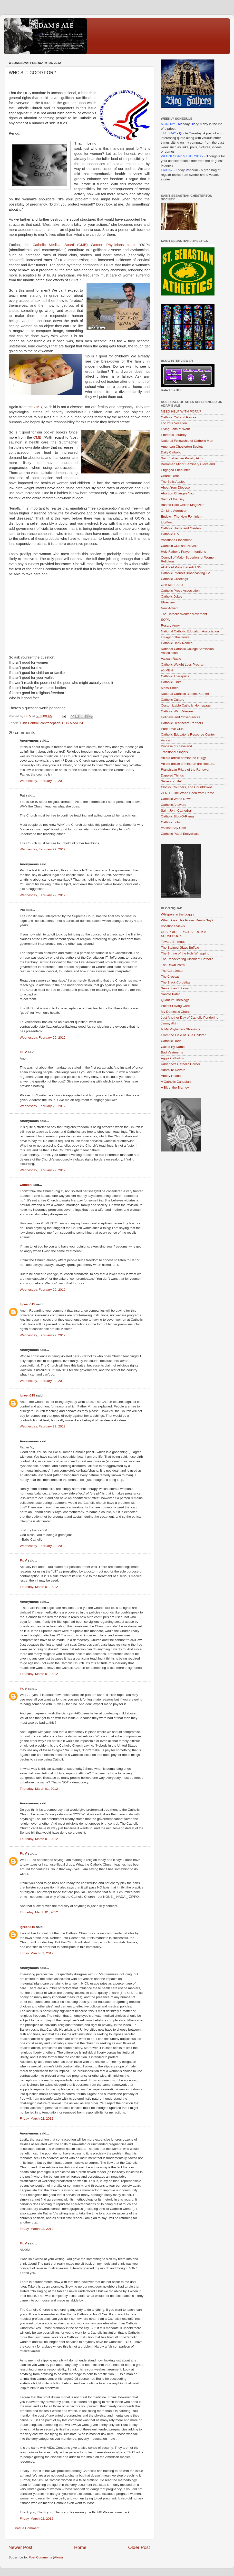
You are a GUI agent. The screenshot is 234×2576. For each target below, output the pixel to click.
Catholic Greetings (174, 579)
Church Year (170, 476)
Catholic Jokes (171, 596)
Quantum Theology (175, 1000)
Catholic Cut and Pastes (178, 417)
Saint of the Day (172, 499)
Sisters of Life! (171, 781)
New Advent (169, 608)
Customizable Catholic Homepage (186, 705)
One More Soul (172, 585)
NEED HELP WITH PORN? (181, 411)
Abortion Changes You (177, 493)
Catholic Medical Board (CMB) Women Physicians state (84, 245)
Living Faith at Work (175, 429)
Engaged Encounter (175, 470)
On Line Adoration (174, 510)
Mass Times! (170, 688)
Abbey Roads (171, 1076)
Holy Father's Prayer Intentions (183, 551)
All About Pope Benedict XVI (181, 567)
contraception (50, 723)
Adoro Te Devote (173, 1070)
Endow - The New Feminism (181, 516)
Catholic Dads (171, 1041)
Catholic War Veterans (177, 711)
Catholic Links (171, 682)
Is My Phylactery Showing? (180, 1029)
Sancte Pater (170, 994)
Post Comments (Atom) (46, 2557)
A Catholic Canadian (176, 1081)
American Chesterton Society (182, 446)
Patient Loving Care (175, 1006)
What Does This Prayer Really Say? (187, 920)
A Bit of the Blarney (175, 1087)
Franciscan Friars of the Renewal (185, 769)
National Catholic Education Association (190, 631)
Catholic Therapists (175, 676)
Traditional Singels (174, 752)
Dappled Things (172, 775)
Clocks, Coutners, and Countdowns (187, 787)
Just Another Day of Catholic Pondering (189, 1017)
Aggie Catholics (172, 1058)
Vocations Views (173, 926)
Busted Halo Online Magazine (183, 505)
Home (80, 2547)
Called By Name (173, 1047)
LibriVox (167, 522)
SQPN (165, 619)
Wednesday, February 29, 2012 (43, 781)
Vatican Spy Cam (173, 828)
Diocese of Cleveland (176, 746)
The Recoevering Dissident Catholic (187, 959)
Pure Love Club (172, 729)
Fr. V (23, 1052)
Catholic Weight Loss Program (183, 664)
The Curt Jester (172, 971)
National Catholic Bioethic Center (185, 694)
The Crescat (170, 976)
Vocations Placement (176, 540)
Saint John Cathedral (176, 810)
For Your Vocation (174, 423)
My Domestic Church (176, 1011)
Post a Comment (27, 2528)
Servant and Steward (176, 988)
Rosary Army (170, 625)
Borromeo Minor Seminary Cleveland (188, 464)
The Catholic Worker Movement (184, 614)
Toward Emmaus (173, 942)
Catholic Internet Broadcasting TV (185, 573)
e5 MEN (167, 670)
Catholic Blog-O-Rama (177, 816)
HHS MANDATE (74, 723)
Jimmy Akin (169, 1023)
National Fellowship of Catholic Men (187, 440)
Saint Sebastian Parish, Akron (183, 458)
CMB (38, 407)
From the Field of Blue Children (183, 1035)
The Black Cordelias (175, 982)
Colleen (26, 1185)
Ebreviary (168, 602)
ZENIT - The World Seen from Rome (187, 793)
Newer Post (20, 2547)
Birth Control (29, 723)
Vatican (166, 740)
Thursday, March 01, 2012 (39, 1587)
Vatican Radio (171, 658)
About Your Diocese (175, 487)
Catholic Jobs (171, 822)
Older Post (139, 2547)
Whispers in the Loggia (177, 914)
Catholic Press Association (180, 590)
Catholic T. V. (170, 534)
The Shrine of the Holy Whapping (185, 953)
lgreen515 (27, 1304)
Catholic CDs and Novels (179, 546)
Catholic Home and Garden (181, 528)
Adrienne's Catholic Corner (180, 1064)
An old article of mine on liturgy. (183, 758)
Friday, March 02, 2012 (36, 1953)
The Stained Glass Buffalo (180, 947)
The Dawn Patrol (173, 965)
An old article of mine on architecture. (188, 764)
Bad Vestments (172, 1052)
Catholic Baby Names (177, 643)
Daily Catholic (171, 452)
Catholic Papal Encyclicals (180, 834)
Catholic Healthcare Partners (182, 723)
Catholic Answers (173, 804)
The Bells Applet (173, 481)
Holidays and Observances (180, 717)
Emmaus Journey (173, 435)
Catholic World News (176, 799)
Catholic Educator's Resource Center (188, 734)
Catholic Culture (172, 699)
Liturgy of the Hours (175, 637)
